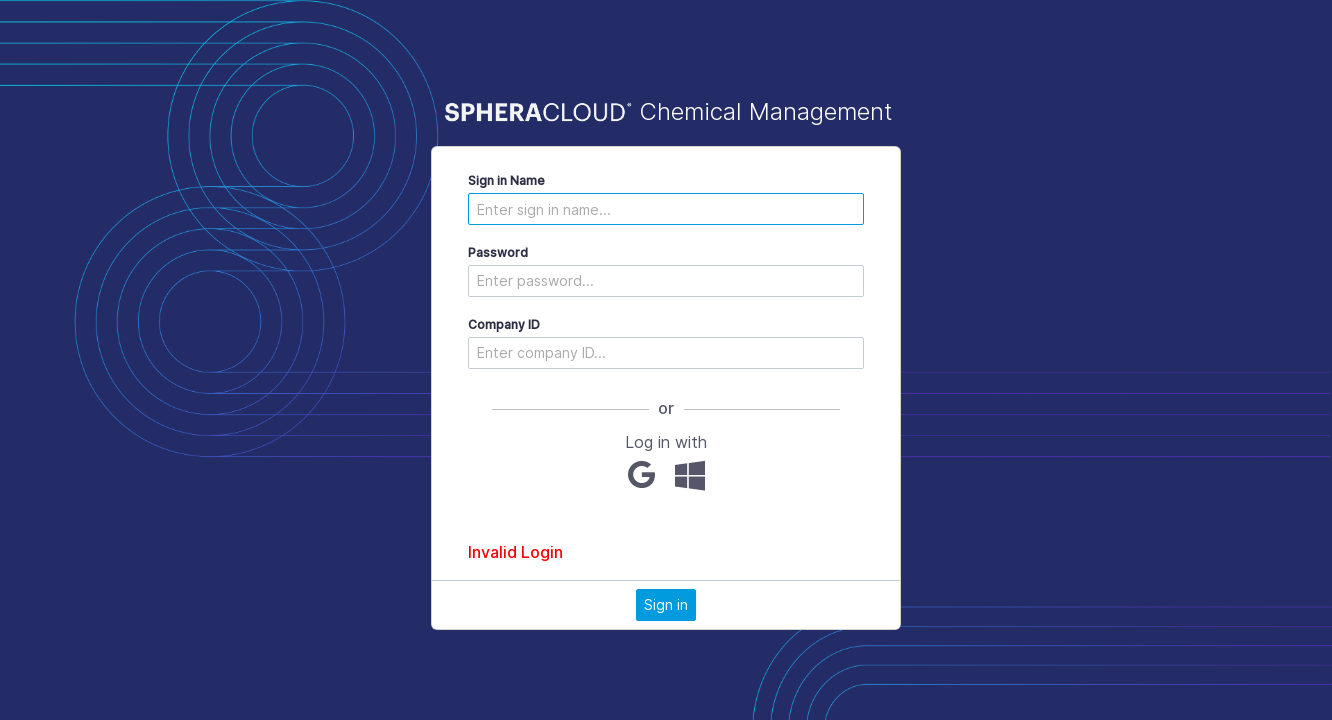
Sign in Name (506, 180)
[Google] (641, 475)
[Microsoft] (690, 475)
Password (498, 252)
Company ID (504, 324)
